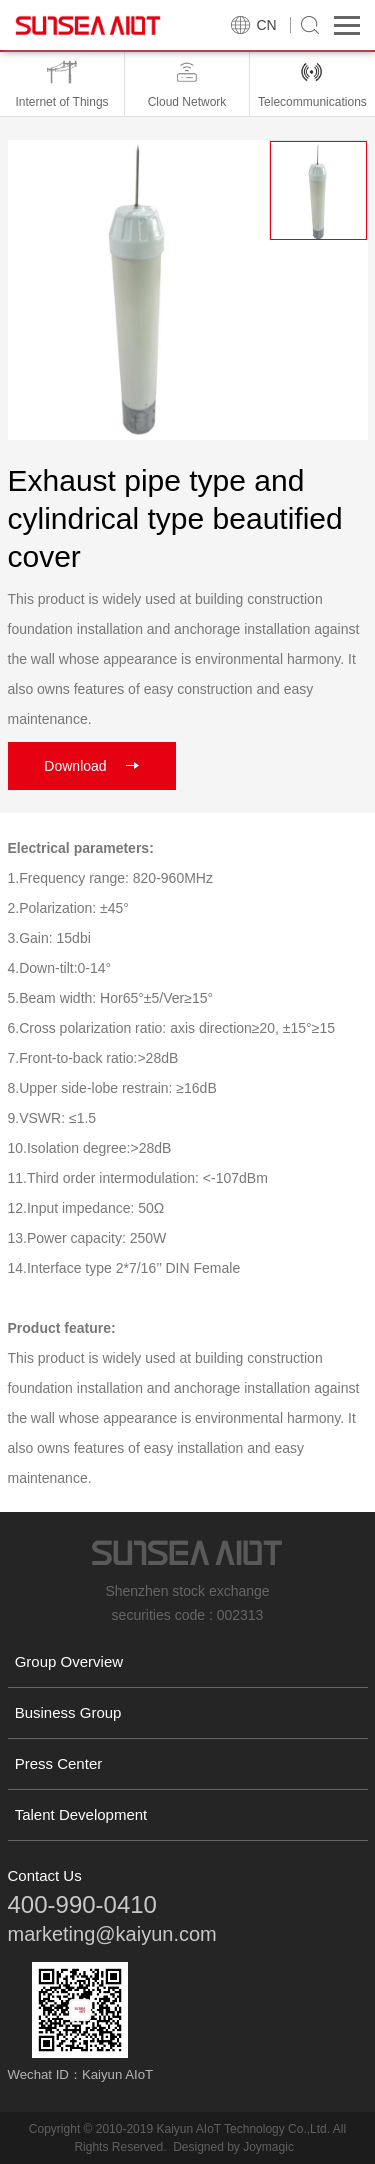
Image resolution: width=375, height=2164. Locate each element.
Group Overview (69, 1661)
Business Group (68, 1712)
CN (267, 25)
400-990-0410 (82, 1904)
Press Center (59, 1763)
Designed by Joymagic (233, 2147)
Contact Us (45, 1875)
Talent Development (81, 1814)
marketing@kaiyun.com (112, 1934)
